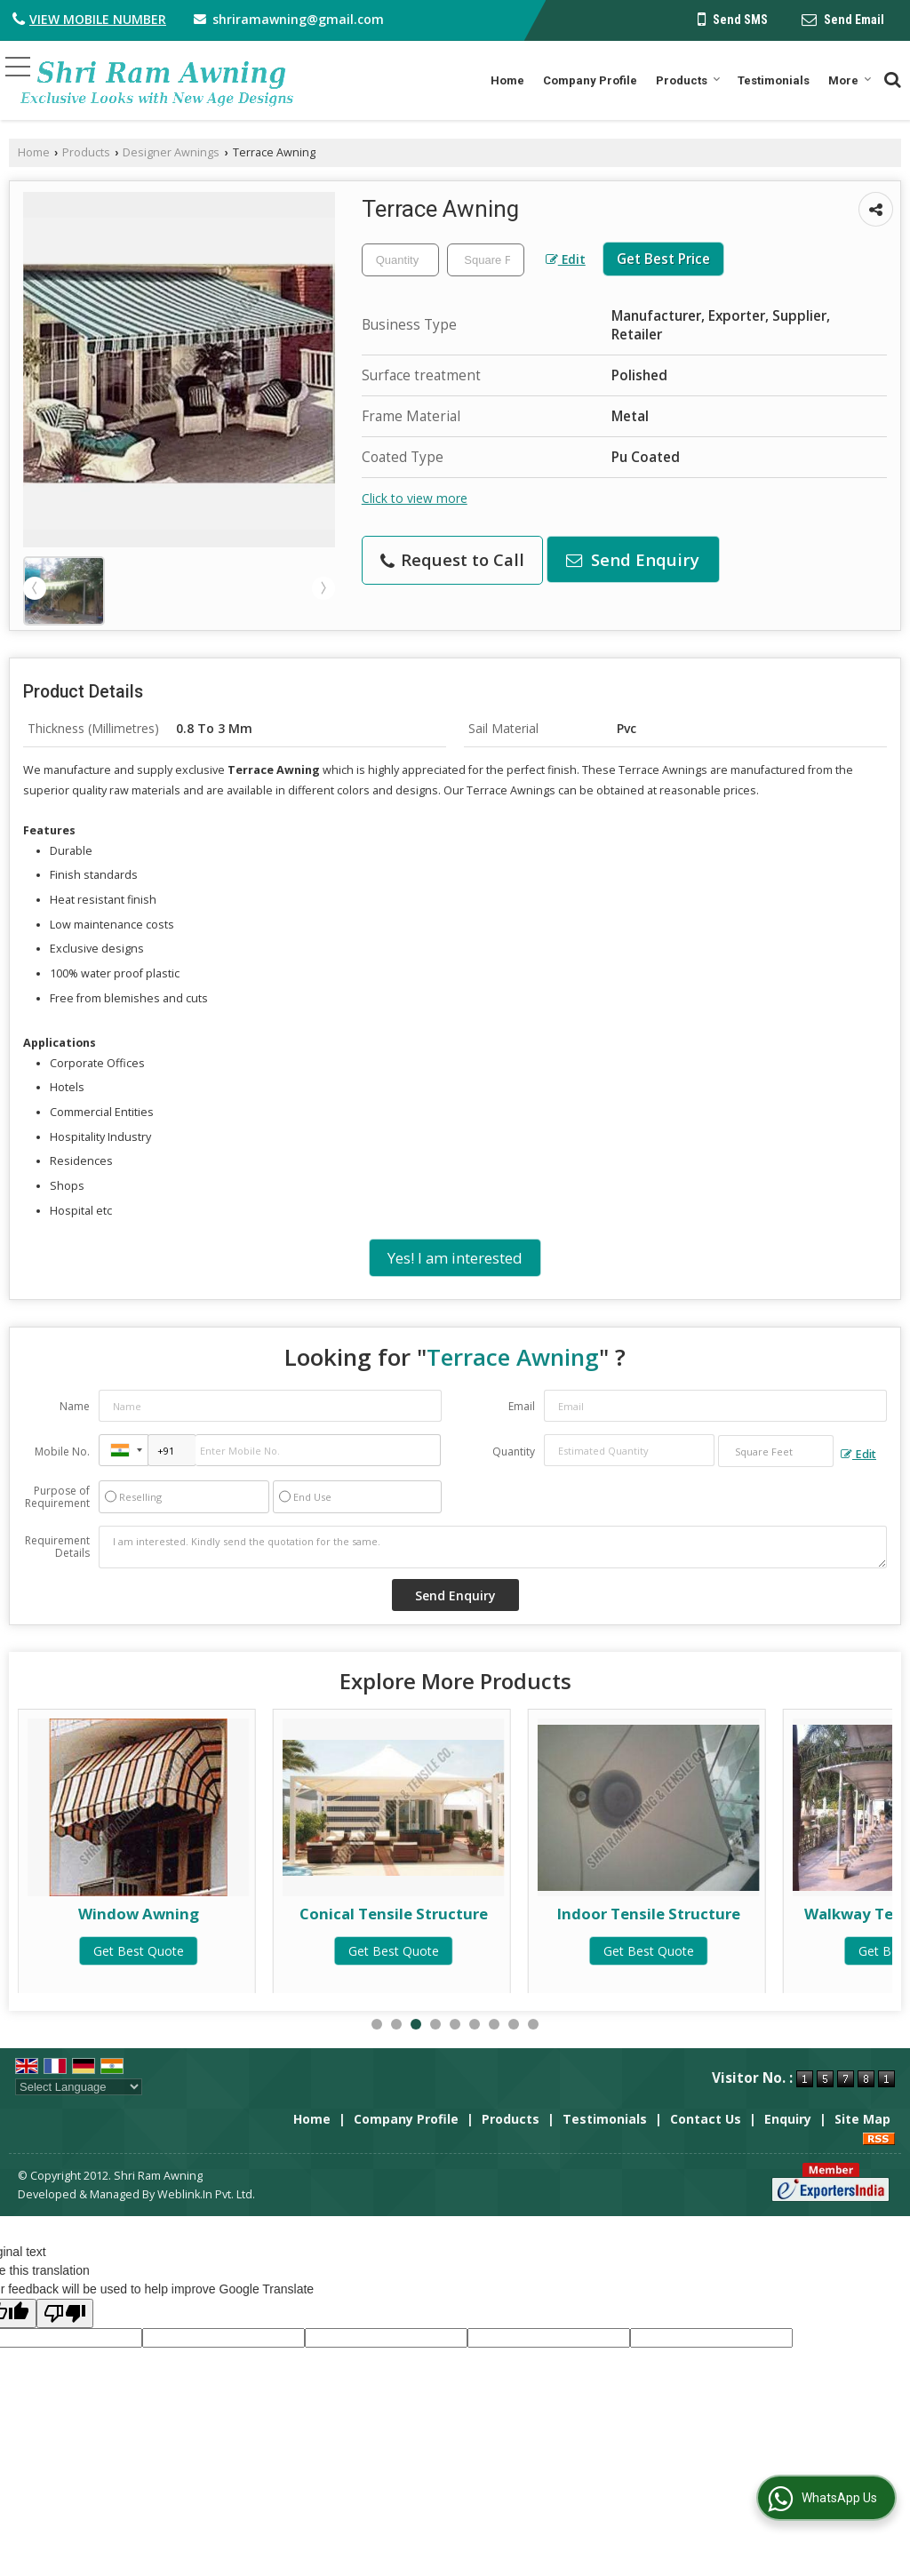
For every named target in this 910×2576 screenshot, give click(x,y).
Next (323, 588)
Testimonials (774, 80)
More (850, 80)
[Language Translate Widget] (78, 2086)
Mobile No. (62, 1451)
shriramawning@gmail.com (298, 19)
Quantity (513, 1451)
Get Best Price (663, 259)
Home (507, 80)
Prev (34, 588)
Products (688, 80)
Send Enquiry (632, 559)
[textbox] (485, 259)
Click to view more (414, 498)
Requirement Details (57, 1547)
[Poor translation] (64, 2313)
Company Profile (590, 80)
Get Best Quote (138, 1950)
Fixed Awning (139, 1913)
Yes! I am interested (455, 1258)
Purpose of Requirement (57, 1497)
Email (521, 1406)
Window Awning (393, 1913)
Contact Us (705, 2118)
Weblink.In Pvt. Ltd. (206, 2194)
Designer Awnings (171, 152)
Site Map (862, 2118)
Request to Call (452, 559)
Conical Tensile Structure (649, 1913)
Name (75, 1406)
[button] (97, 19)
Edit (566, 259)
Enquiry (787, 2118)
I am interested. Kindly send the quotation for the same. (493, 1547)
